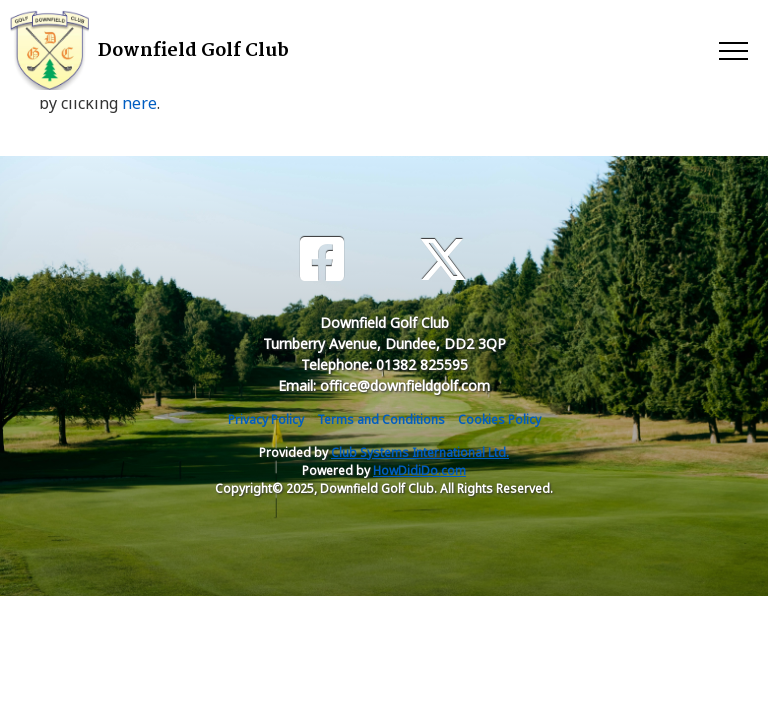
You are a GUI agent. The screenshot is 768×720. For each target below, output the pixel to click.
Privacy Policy (266, 419)
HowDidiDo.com (419, 470)
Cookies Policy (499, 419)
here (139, 103)
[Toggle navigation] (732, 50)
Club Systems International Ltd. (420, 452)
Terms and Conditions (381, 419)
